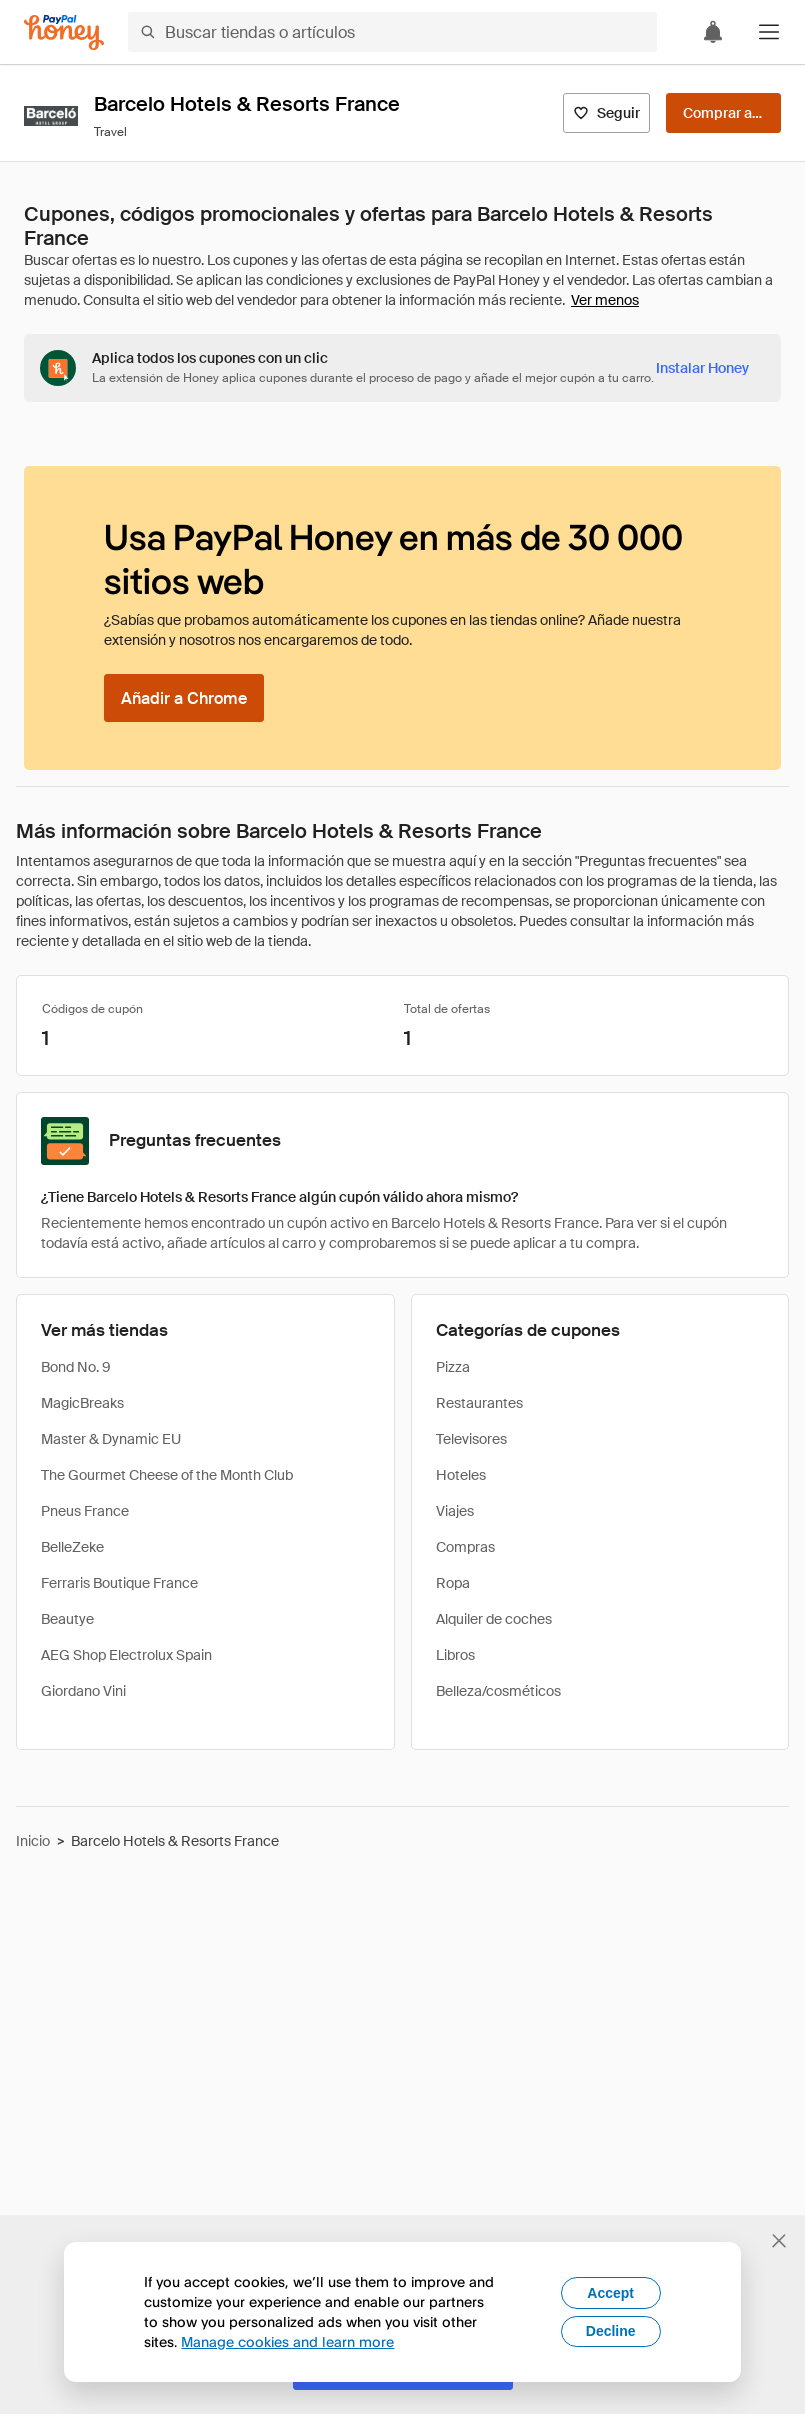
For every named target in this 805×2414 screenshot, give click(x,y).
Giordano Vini (83, 1691)
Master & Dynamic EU (111, 1439)
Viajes (455, 1511)
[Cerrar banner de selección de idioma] (779, 2241)
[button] (769, 32)
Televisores (471, 1439)
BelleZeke (72, 1547)
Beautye (67, 1619)
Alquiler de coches (494, 1619)
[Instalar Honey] (702, 368)
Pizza (453, 1367)
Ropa (453, 1583)
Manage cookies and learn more (287, 2341)
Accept (610, 2293)
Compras (465, 1547)
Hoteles (461, 1475)
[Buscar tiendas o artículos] (392, 32)
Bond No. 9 (76, 1367)
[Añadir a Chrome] (184, 698)
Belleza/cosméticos (498, 1691)
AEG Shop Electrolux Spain (126, 1655)
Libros (455, 1655)
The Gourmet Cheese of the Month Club (167, 1475)
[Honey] (64, 32)
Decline (611, 2331)
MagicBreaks (82, 1403)
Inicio (33, 1841)
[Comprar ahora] (723, 113)
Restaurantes (479, 1403)
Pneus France (85, 1511)
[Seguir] (606, 113)
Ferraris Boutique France (119, 1583)
